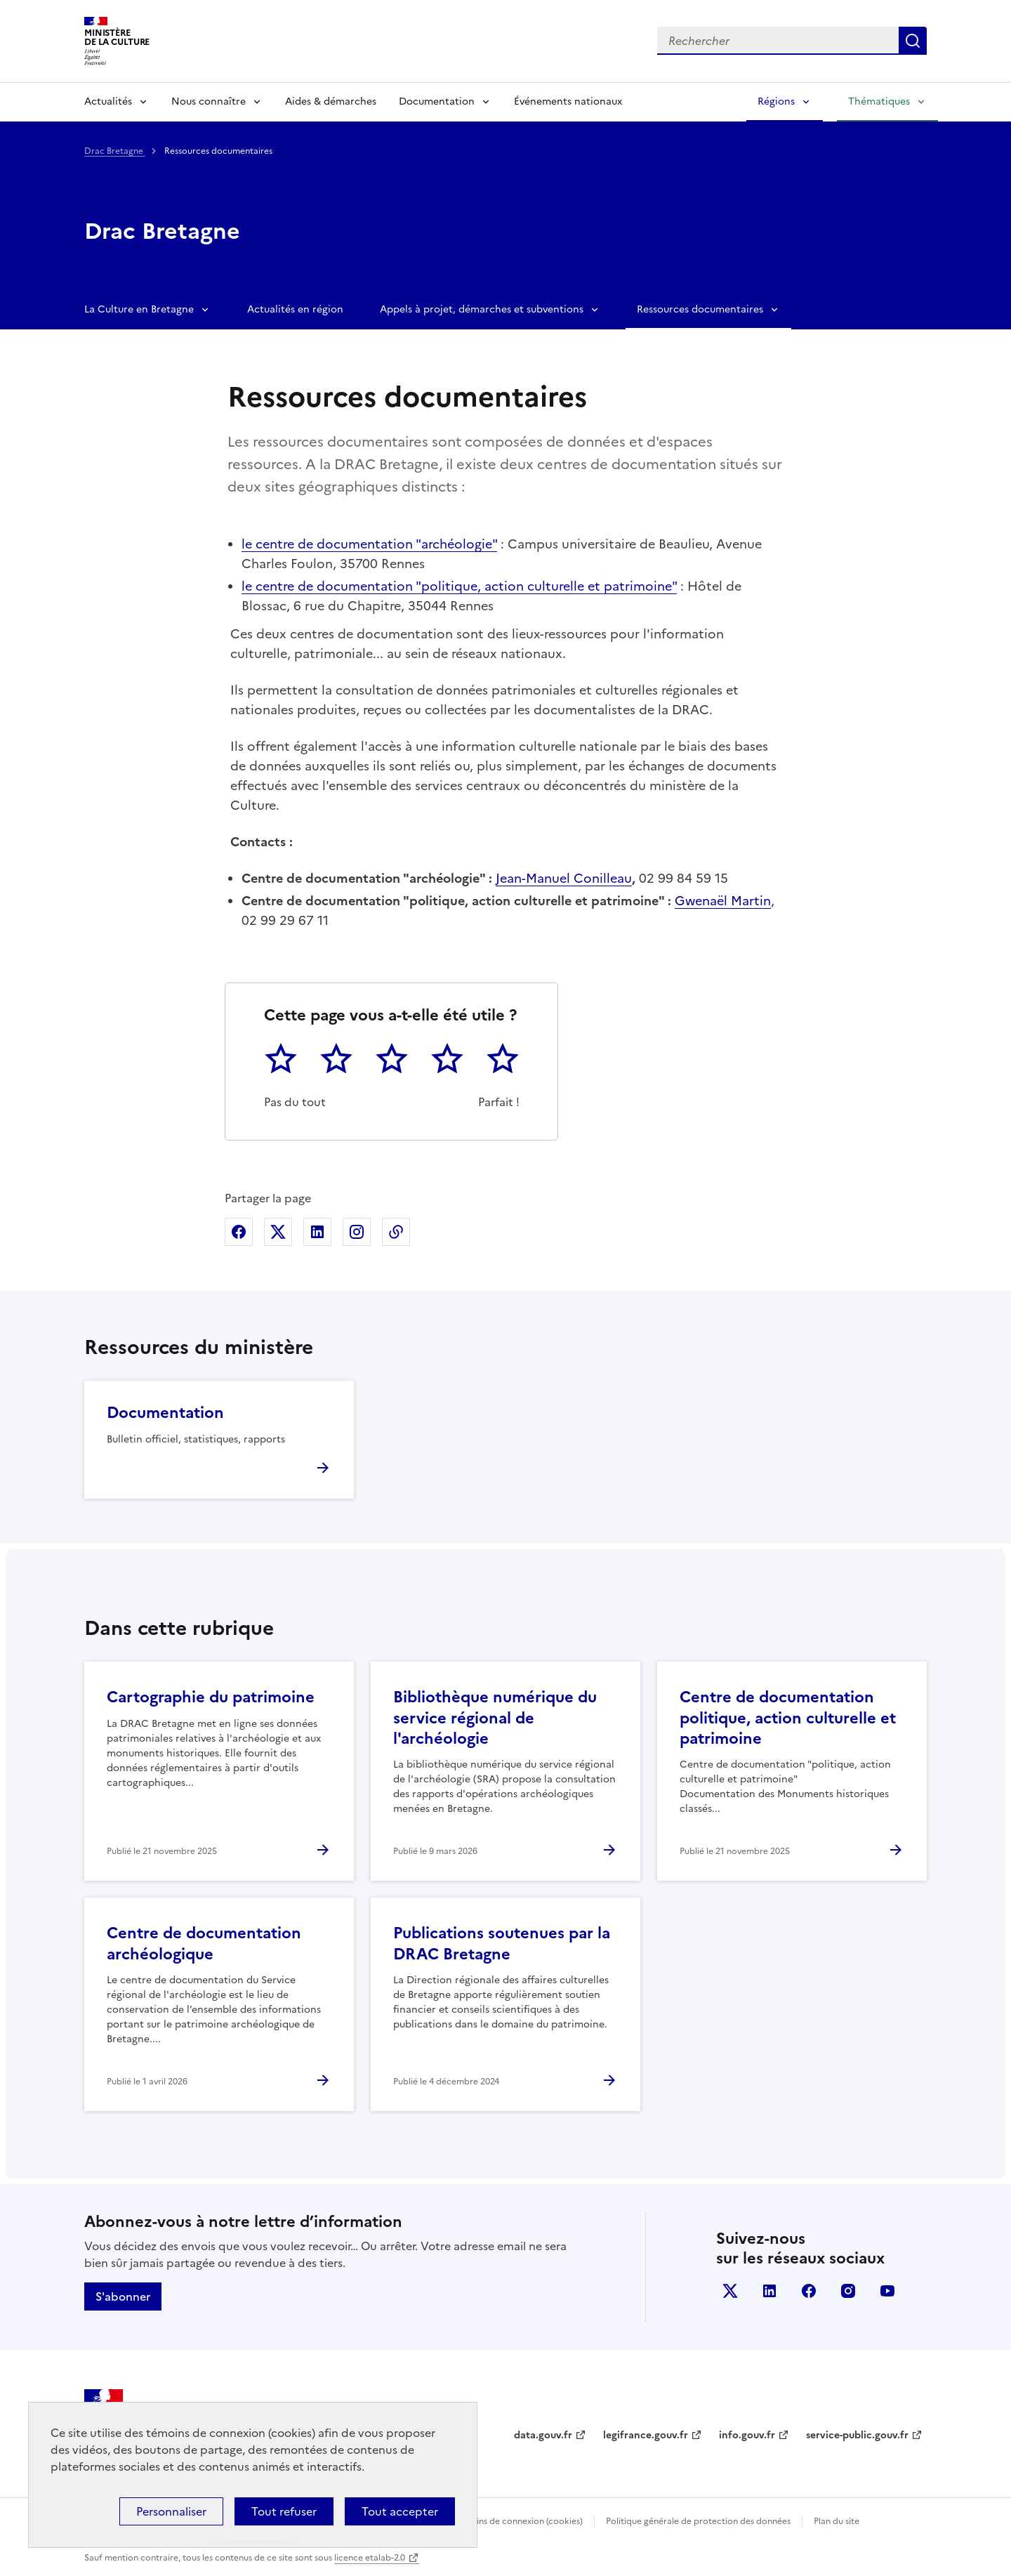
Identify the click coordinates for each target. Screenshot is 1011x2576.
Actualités (108, 101)
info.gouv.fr (747, 2435)
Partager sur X (278, 1232)
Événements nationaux (568, 101)
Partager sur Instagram (357, 1232)
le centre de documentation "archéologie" (369, 543)
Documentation (437, 101)
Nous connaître (208, 101)
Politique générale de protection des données (698, 2521)
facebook (809, 2291)
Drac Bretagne (114, 151)
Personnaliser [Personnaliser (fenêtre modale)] (171, 2511)
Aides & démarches (330, 101)
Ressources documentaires (700, 309)
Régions (776, 101)
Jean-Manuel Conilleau (564, 878)
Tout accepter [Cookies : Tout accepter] (400, 2511)
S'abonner (122, 2296)
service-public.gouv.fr (857, 2435)
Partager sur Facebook (239, 1232)
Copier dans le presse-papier (396, 1232)
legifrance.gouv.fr (645, 2435)
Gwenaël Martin (723, 900)
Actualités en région (295, 309)
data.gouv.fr (543, 2435)
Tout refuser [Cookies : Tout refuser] (284, 2511)
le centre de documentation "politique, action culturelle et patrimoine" (459, 586)
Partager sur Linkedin (317, 1232)
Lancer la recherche (913, 41)
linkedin (769, 2291)
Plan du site (836, 2521)
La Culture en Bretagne (139, 309)
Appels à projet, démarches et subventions (481, 309)
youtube (887, 2291)
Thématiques (879, 101)
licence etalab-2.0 (369, 2557)
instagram (848, 2291)
